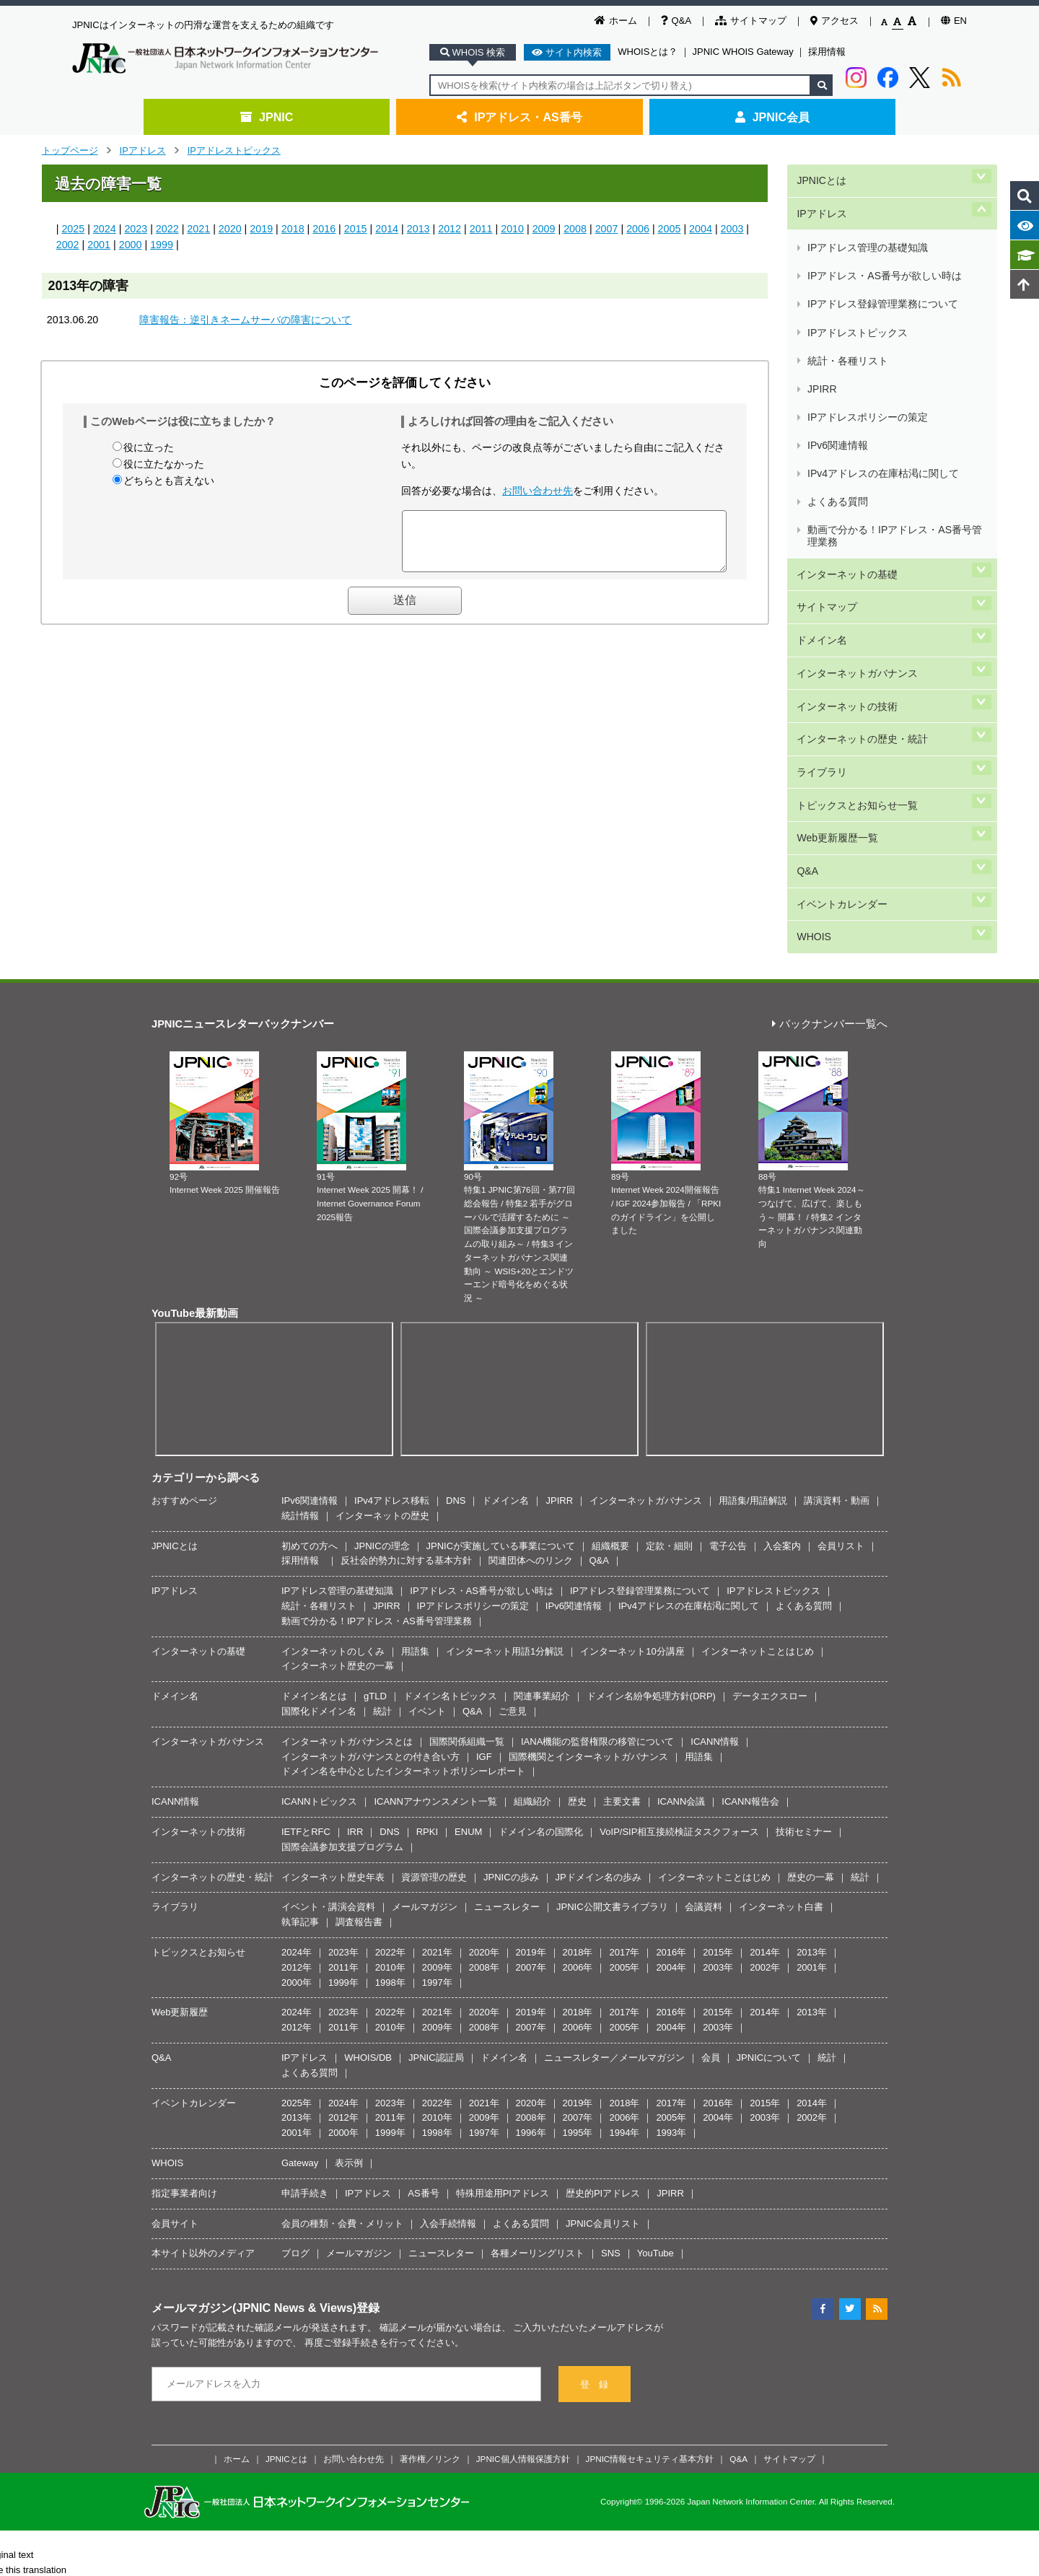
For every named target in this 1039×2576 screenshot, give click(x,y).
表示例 (349, 1917)
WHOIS (812, 696)
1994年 (624, 1887)
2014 (386, 229)
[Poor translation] (53, 2360)
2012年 (296, 1722)
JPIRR (821, 310)
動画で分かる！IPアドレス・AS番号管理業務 (894, 401)
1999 (161, 244)
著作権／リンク (430, 2213)
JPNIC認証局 (436, 1812)
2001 (98, 244)
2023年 (343, 1706)
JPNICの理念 (382, 1300)
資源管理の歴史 (434, 1631)
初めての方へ (309, 1300)
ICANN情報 (714, 1496)
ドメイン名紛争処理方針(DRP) (651, 1450)
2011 (481, 229)
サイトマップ (750, 20)
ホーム (616, 20)
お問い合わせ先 (537, 490)
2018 (292, 229)
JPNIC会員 (772, 116)
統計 (382, 1465)
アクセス (834, 20)
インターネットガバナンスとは (347, 1496)
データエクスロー (769, 1450)
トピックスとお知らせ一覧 (856, 598)
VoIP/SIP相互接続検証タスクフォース (679, 1586)
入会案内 (782, 1300)
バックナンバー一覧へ (829, 779)
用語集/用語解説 (753, 1255)
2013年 (812, 1706)
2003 (732, 229)
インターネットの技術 (846, 526)
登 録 (594, 2139)
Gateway (299, 1917)
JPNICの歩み (511, 1631)
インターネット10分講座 (632, 1405)
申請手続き (304, 1947)
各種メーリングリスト (537, 2007)
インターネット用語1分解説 (505, 1405)
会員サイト (175, 1977)
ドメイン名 (821, 478)
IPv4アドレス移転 (391, 1255)
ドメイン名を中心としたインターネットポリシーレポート (403, 1525)
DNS (455, 1255)
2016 (324, 229)
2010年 (390, 1722)
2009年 (437, 1722)
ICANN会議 (681, 1556)
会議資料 (703, 1661)
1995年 (578, 1887)
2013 (418, 229)
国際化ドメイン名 (318, 1465)
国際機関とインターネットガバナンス (588, 1510)
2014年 (765, 1706)
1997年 (437, 1736)
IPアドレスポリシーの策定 (867, 327)
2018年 (578, 1706)
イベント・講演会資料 (328, 1661)
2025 (72, 229)
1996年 (531, 1887)
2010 (512, 229)
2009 (544, 229)
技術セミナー (804, 1586)
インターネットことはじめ (757, 1405)
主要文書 (622, 1556)
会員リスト (840, 1300)
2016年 (671, 1706)
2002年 (765, 1722)
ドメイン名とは (314, 1450)
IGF (484, 1510)
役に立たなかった (163, 464)
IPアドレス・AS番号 (519, 116)
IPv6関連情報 (837, 343)
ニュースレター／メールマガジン (614, 1812)
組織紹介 (532, 1556)
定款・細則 (669, 1300)
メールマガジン (424, 1661)
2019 (261, 229)
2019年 (531, 1706)
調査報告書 (359, 1676)
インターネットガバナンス (856, 501)
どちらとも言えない (168, 480)
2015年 (718, 1706)
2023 (135, 229)
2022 (167, 229)
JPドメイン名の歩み (598, 1631)
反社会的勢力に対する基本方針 (406, 1315)
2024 (104, 229)
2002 (67, 244)
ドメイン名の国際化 (541, 1586)
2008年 (484, 1722)
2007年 (531, 1722)
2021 (198, 229)
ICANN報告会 (750, 1556)
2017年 (624, 1706)
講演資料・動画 (836, 1255)
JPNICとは (820, 175)
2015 (355, 229)
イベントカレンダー (841, 671)
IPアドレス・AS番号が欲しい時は (883, 241)
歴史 (577, 1556)
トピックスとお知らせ (198, 1706)
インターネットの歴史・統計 (861, 550)
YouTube (655, 2007)
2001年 (812, 1722)
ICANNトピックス (319, 1556)
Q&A (676, 20)
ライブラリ (821, 574)
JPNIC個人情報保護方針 (523, 2213)
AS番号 (423, 1947)
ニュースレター (507, 1661)
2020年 (484, 1706)
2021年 (437, 1706)
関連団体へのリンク (530, 1315)
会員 (710, 1812)
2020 (230, 229)
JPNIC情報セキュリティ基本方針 (650, 2213)
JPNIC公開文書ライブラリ (612, 1661)
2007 (606, 229)
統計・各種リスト (847, 292)
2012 (449, 229)
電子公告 (728, 1300)
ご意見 (513, 1465)
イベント (427, 1465)
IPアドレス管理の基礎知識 (867, 224)
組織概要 (610, 1300)
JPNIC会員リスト (603, 1977)
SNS (611, 2007)
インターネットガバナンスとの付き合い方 (370, 1510)
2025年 (296, 1857)
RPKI (427, 1586)
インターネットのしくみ (333, 1405)
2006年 (578, 1722)
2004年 (671, 1722)
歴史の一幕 (810, 1631)
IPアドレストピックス (234, 150)
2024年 (296, 1706)
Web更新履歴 (180, 1766)
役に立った (148, 447)
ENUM (468, 1586)
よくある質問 (837, 378)
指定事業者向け (184, 1947)
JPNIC (266, 116)
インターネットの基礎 (846, 429)
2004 (700, 229)
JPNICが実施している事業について (501, 1300)
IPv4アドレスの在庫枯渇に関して (882, 361)
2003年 (718, 1722)
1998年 (390, 1736)
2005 (669, 229)
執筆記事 (300, 1676)
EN (954, 20)
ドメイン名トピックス (450, 1450)
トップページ (70, 150)
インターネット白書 (781, 1661)
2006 (637, 229)
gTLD (375, 1450)
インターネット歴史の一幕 (337, 1420)
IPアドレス (143, 150)
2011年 (343, 1722)
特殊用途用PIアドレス (502, 1947)
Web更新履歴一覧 (836, 623)
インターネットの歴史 (382, 1270)
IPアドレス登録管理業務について (882, 258)
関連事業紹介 (542, 1450)
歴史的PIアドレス (603, 1947)
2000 (130, 244)
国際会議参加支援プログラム (342, 1601)
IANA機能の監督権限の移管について (597, 1496)
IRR (355, 1586)
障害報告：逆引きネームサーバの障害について (245, 319)
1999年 (343, 1736)
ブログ (295, 2007)
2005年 (624, 1722)
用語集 (415, 1405)
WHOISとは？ (648, 51)
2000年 (296, 1736)
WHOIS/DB (368, 1812)
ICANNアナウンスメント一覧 (435, 1556)
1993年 (671, 1887)
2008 (575, 229)
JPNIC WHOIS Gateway (743, 51)
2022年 (390, 1706)
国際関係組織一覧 (466, 1496)
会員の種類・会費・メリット (342, 1977)
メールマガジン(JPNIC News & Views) (254, 2062)
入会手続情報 (448, 1977)
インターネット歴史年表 (333, 1631)
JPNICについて (769, 1812)
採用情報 (827, 51)
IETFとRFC (305, 1586)
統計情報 (300, 1270)
